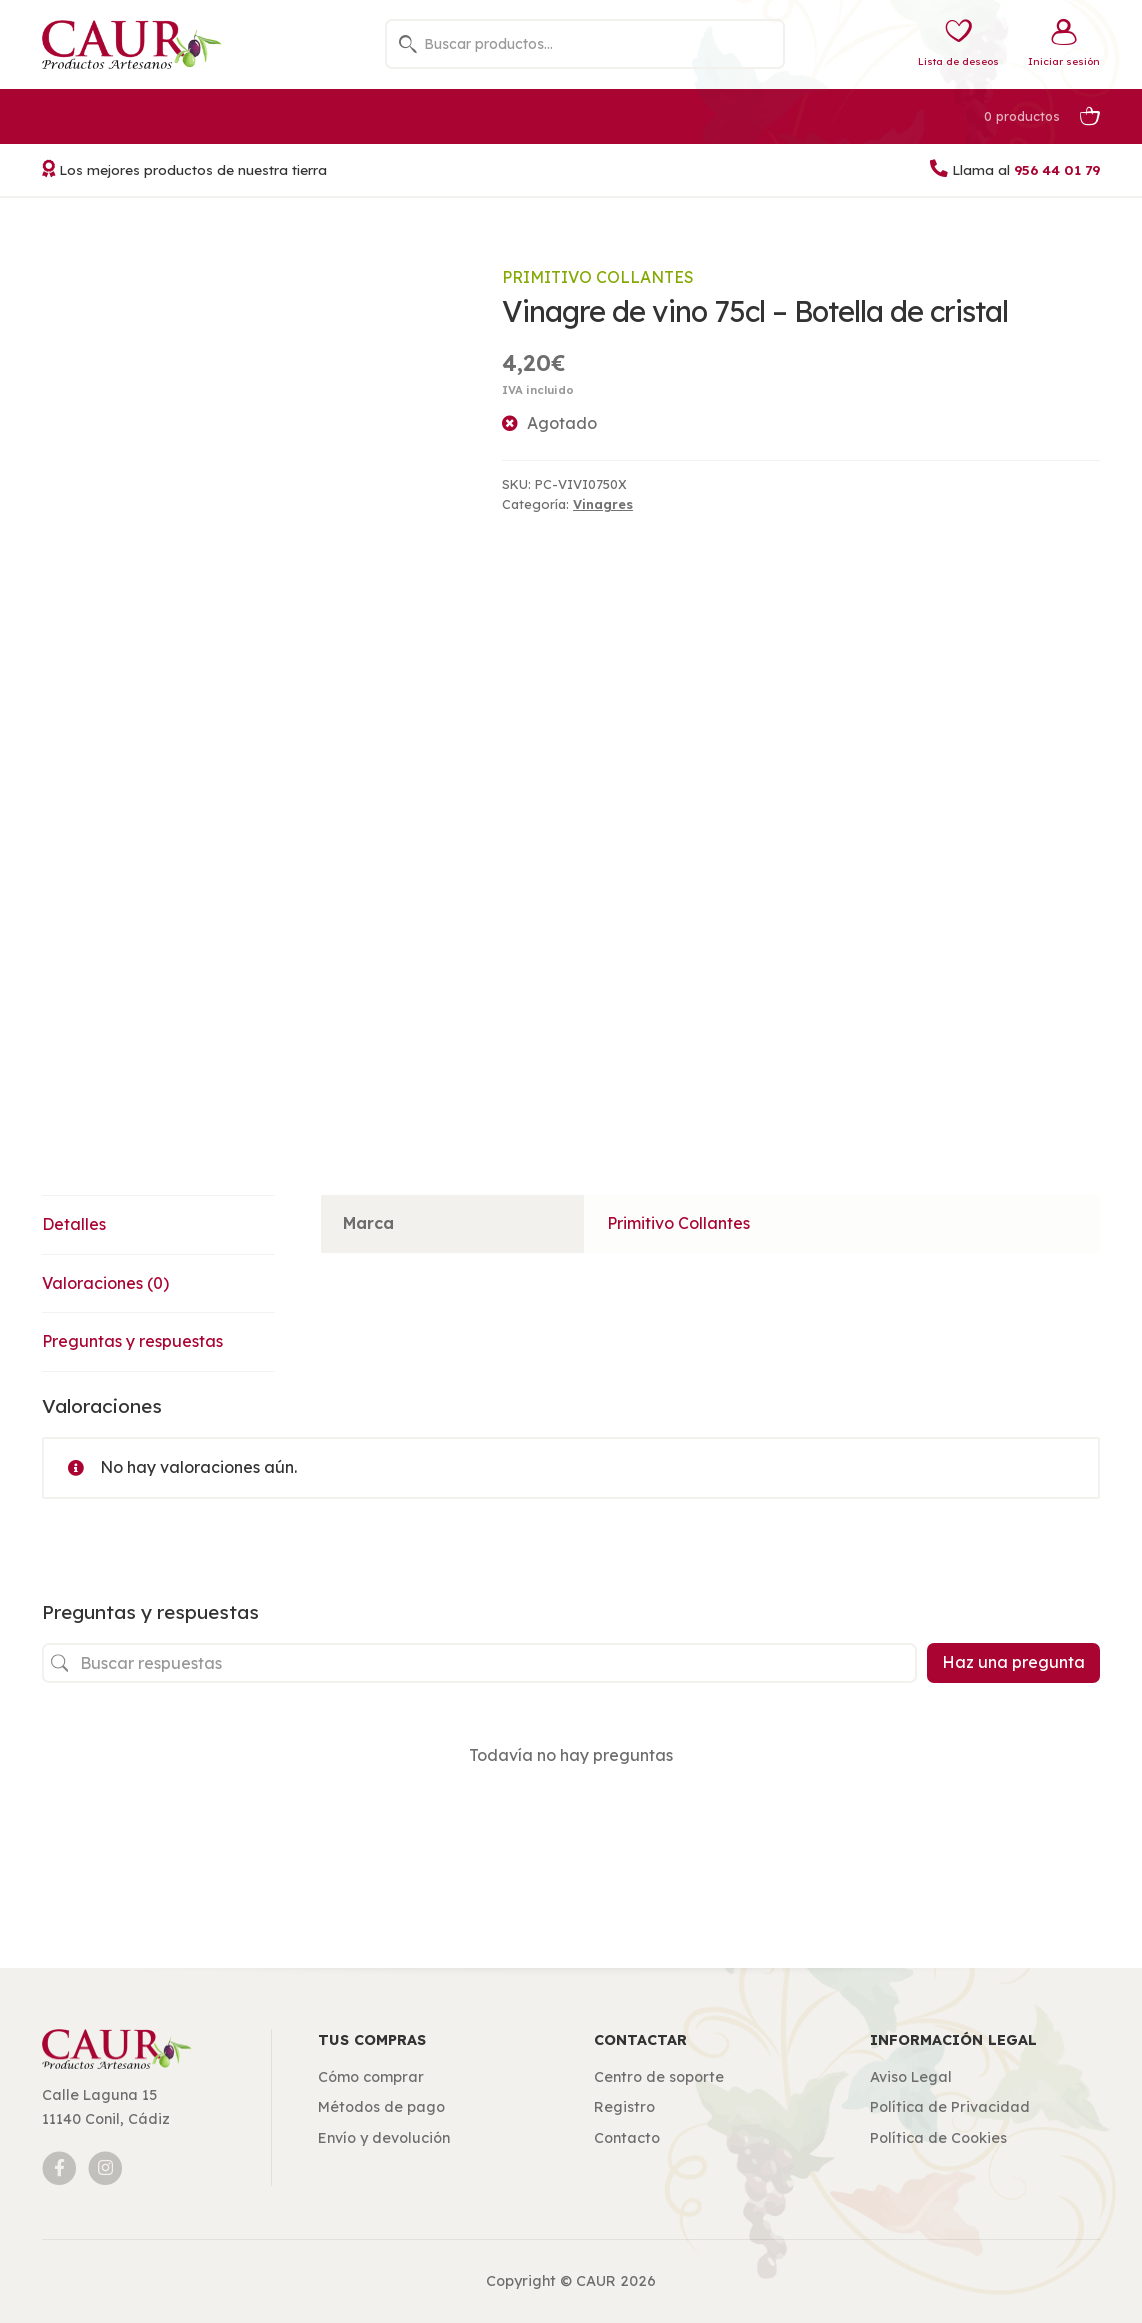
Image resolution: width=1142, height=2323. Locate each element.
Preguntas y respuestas (132, 1341)
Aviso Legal (911, 2077)
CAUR (596, 2281)
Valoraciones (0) (105, 1283)
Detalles (74, 1224)
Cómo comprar (371, 2077)
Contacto (627, 2138)
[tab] (158, 1225)
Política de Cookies (938, 2138)
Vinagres (603, 504)
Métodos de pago (381, 2107)
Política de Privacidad (950, 2107)
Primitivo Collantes (598, 277)
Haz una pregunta (1013, 1662)
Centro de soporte (659, 2077)
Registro (624, 2107)
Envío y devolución (384, 2138)
